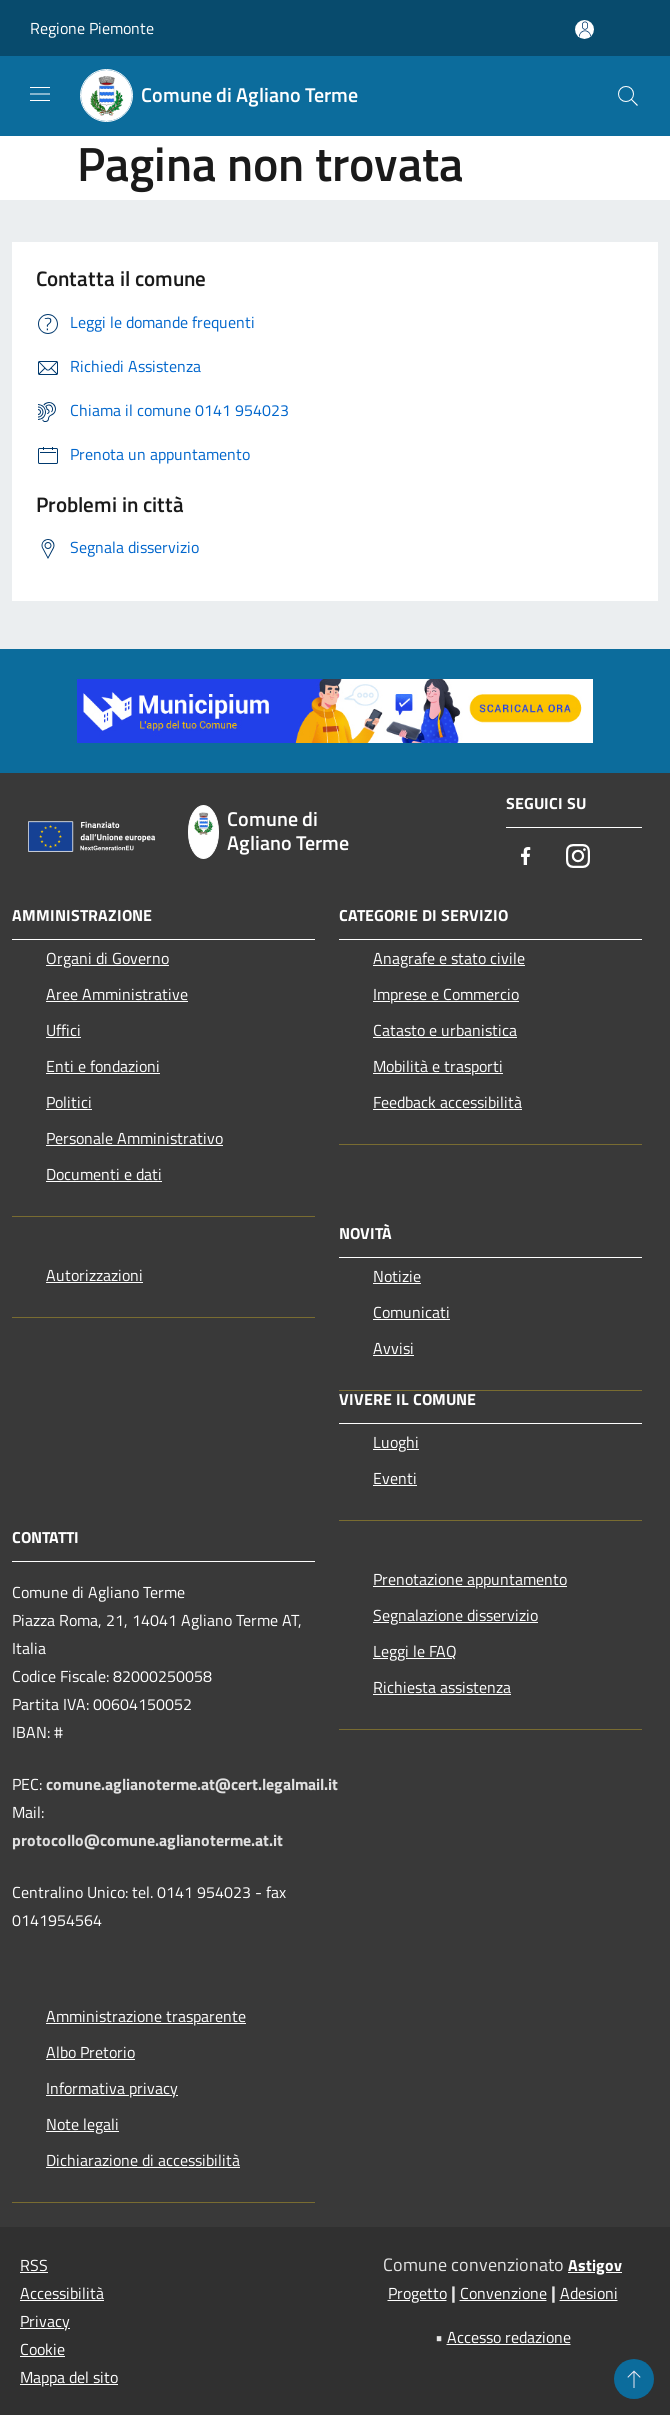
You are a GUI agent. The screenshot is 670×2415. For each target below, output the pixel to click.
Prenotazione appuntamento (470, 1579)
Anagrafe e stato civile (449, 958)
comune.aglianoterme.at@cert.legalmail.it (192, 1784)
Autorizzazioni (94, 1275)
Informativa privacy (112, 2088)
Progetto (417, 2293)
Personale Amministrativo (134, 1138)
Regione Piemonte (92, 28)
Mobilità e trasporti (438, 1066)
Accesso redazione (509, 2337)
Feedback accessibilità (447, 1102)
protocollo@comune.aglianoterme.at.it (147, 1840)
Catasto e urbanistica (445, 1030)
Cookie (42, 2349)
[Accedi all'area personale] (584, 29)
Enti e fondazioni (103, 1066)
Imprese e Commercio (446, 994)
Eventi (395, 1478)
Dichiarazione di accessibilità (143, 2160)
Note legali (82, 2124)
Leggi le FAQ (415, 1651)
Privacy (45, 2321)
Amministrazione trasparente (146, 2016)
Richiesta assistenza (442, 1687)
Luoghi (396, 1442)
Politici (69, 1102)
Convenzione (503, 2293)
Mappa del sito (69, 2377)
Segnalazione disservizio (455, 1615)
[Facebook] (526, 857)
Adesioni (589, 2293)
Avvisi (393, 1348)
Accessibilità (62, 2293)
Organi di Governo (107, 958)
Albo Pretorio (90, 2052)
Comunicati (411, 1312)
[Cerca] (628, 96)
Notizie (397, 1276)
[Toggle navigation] (40, 94)
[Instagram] (578, 857)
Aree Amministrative (117, 994)
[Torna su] (634, 2379)
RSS (34, 2265)
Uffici (63, 1030)
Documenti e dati (104, 1174)
